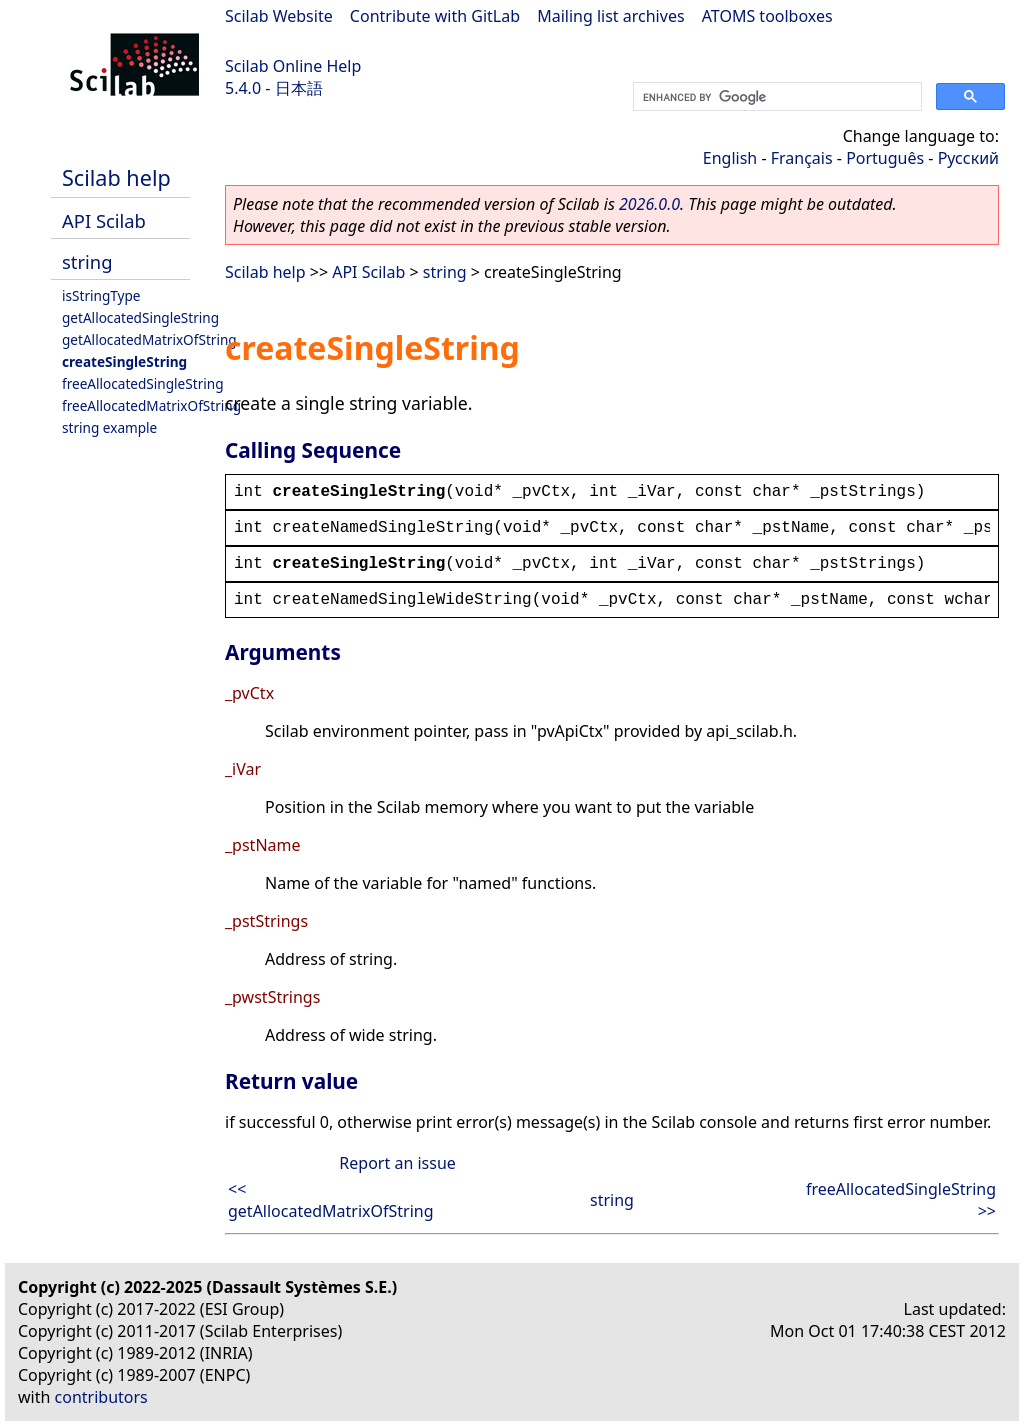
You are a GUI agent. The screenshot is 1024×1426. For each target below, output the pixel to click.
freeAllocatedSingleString (143, 383)
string (87, 261)
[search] (775, 97)
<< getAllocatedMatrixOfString (331, 1200)
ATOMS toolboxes (767, 16)
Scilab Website (279, 16)
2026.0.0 (649, 204)
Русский (968, 158)
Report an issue (397, 1163)
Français (802, 158)
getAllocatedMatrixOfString (149, 339)
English (730, 158)
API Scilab (104, 220)
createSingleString (124, 361)
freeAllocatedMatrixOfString (151, 405)
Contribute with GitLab (435, 16)
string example (109, 427)
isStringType (101, 295)
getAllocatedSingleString (140, 317)
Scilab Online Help (293, 66)
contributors (101, 1397)
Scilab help (116, 177)
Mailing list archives (610, 16)
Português (885, 158)
